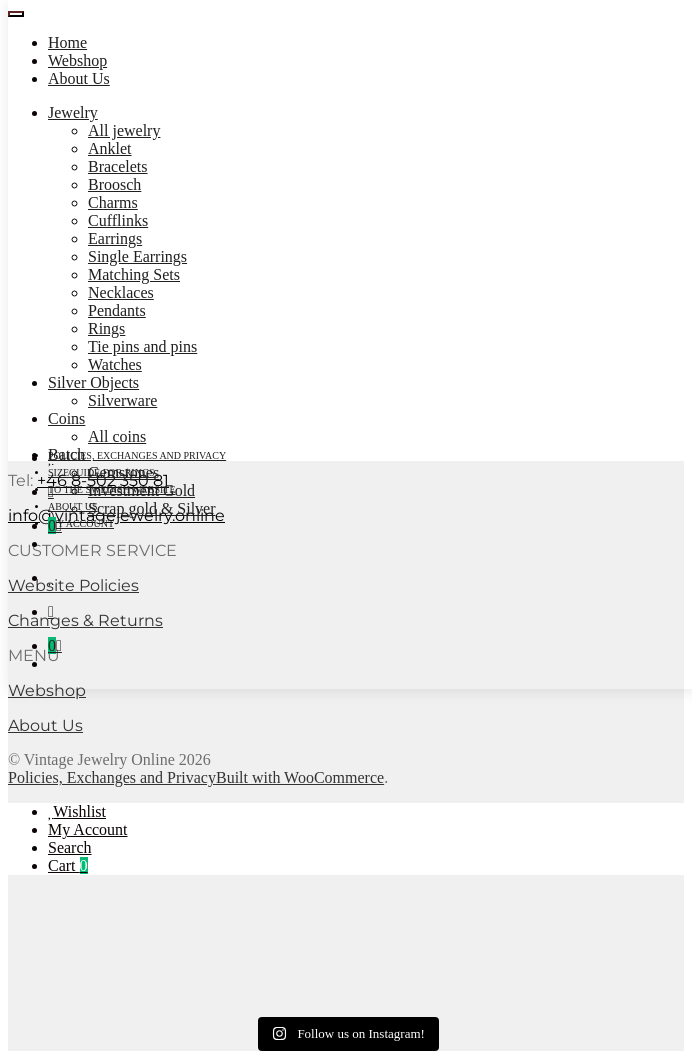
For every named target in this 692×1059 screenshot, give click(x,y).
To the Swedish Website (112, 489)
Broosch (114, 184)
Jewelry (73, 112)
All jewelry (124, 130)
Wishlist (79, 811)
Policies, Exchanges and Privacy (137, 455)
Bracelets (118, 166)
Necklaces (121, 292)
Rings (106, 328)
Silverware (122, 400)
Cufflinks (118, 220)
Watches (115, 364)
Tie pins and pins (142, 346)
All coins (117, 436)
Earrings (115, 238)
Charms (113, 202)
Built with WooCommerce (300, 777)
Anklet (110, 148)
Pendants (117, 310)
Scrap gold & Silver (152, 508)
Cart (68, 865)
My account (81, 523)
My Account (88, 829)
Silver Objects (93, 382)
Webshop (77, 60)
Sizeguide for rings (101, 472)
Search (70, 847)
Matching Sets (134, 274)
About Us (79, 78)
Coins (66, 418)
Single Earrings (137, 256)
